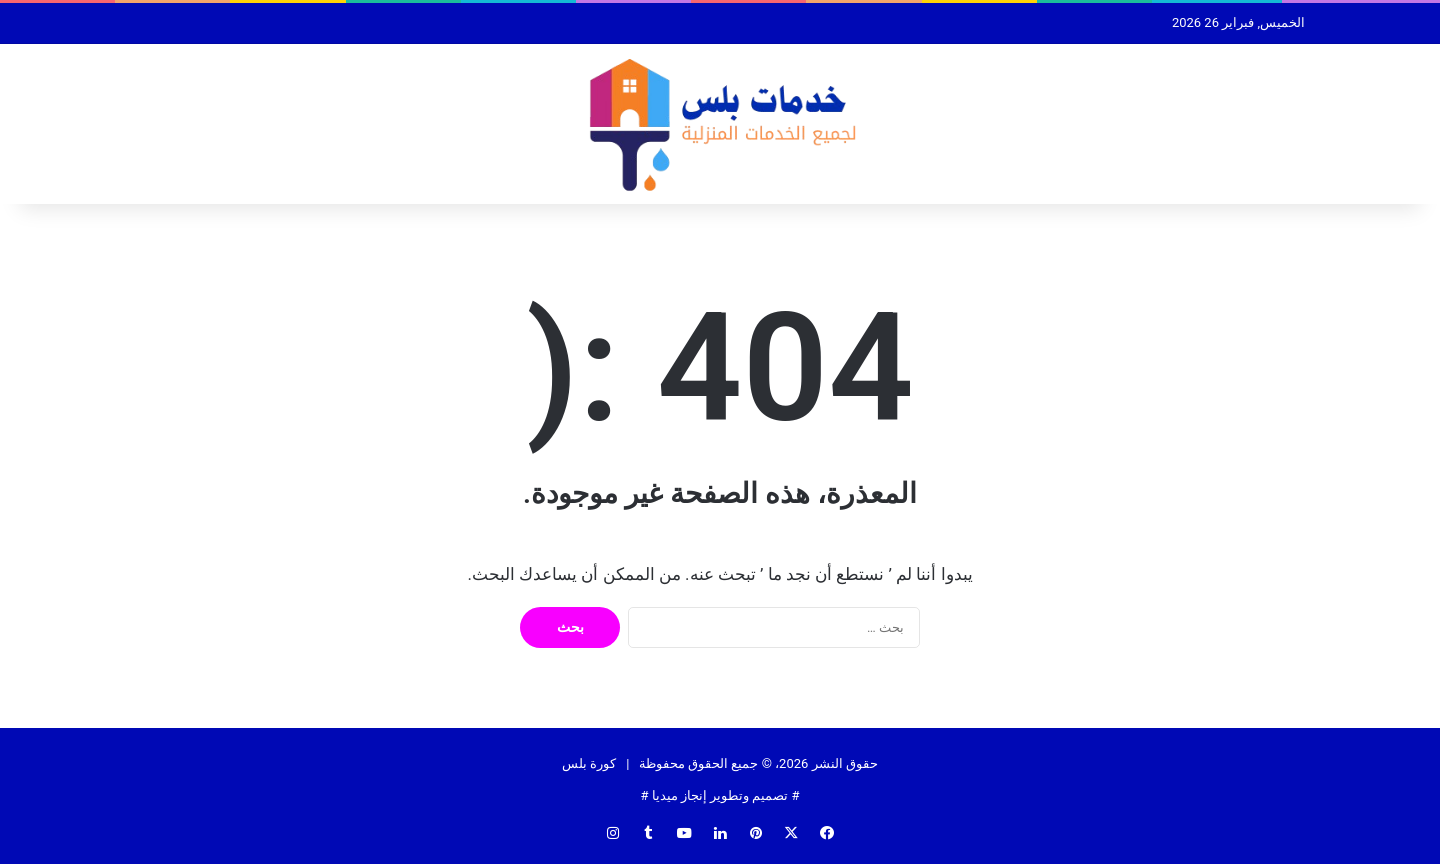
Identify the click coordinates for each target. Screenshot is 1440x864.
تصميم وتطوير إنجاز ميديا (720, 795)
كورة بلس (589, 763)
